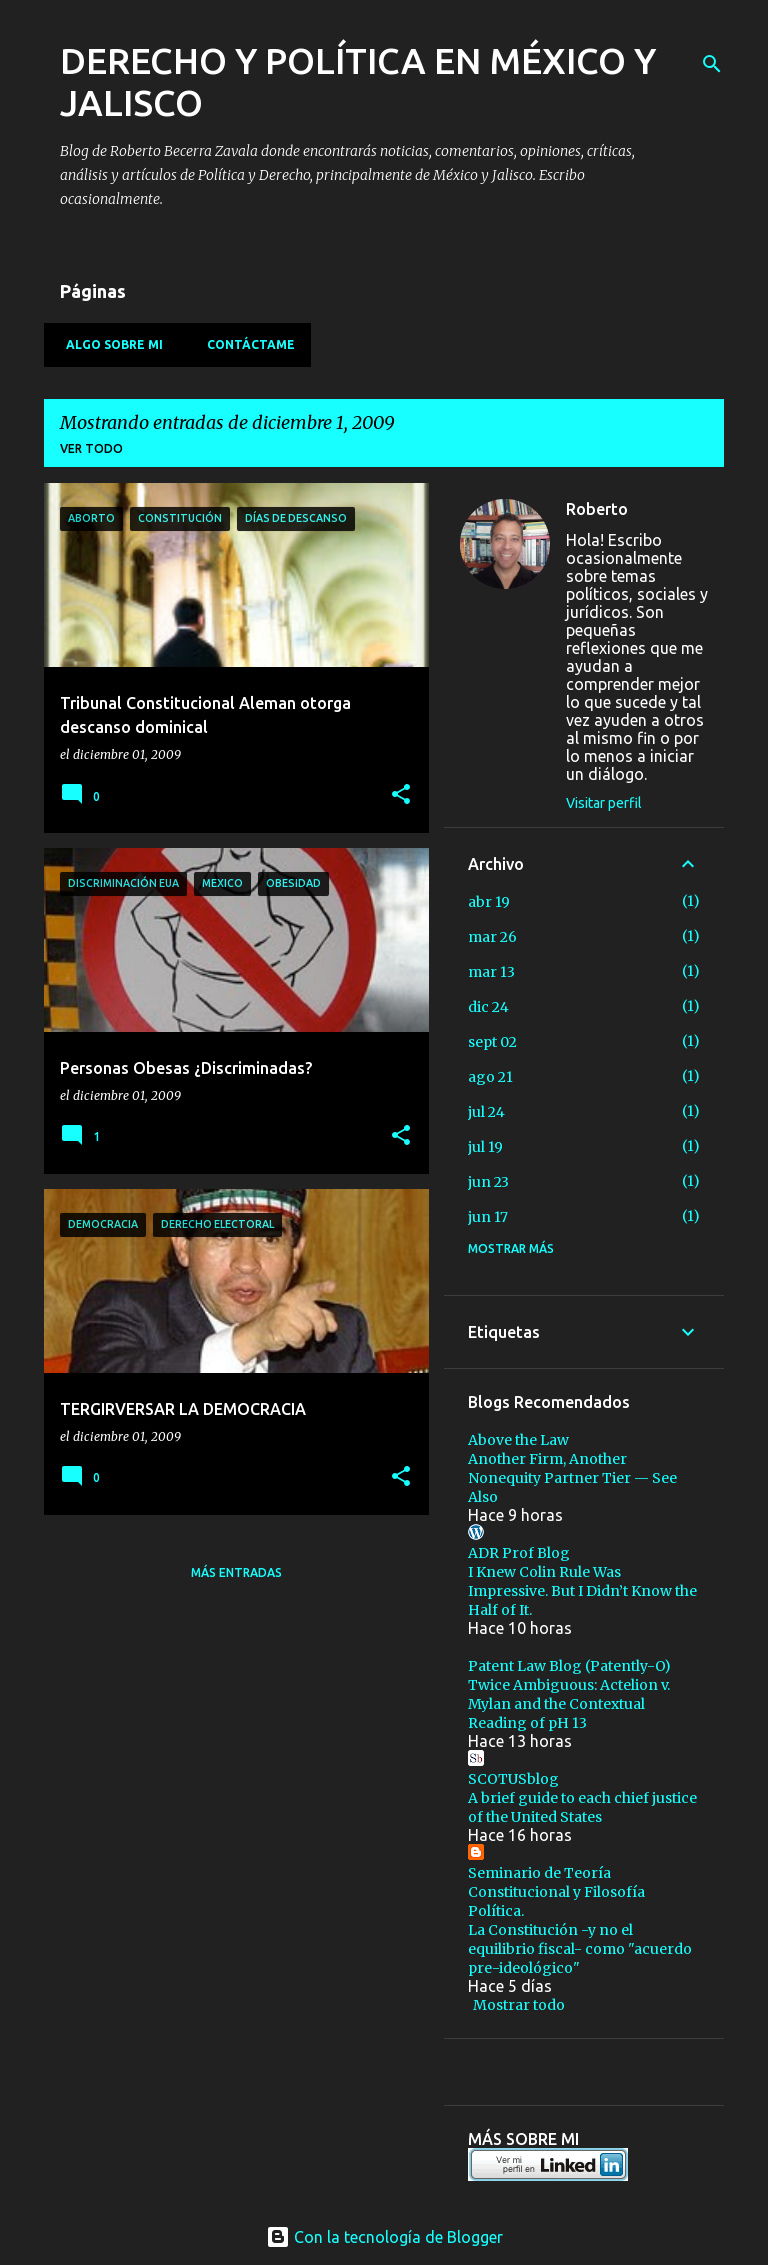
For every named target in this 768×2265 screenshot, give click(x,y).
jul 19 (485, 1147)
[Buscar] (712, 64)
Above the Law (518, 1440)
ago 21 (490, 1077)
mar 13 (491, 972)
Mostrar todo (519, 2005)
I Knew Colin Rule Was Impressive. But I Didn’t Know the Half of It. (582, 1591)
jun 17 (488, 1217)
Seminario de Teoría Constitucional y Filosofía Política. (556, 1892)
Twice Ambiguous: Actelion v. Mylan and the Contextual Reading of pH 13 (569, 1704)
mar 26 (492, 937)
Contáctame (245, 344)
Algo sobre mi (108, 344)
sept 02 (492, 1042)
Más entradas (236, 1572)
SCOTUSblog (513, 1779)
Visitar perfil (604, 803)
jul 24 (486, 1112)
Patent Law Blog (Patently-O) (569, 1666)
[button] (401, 795)
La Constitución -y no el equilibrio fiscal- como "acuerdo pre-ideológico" (580, 1949)
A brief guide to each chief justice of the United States (582, 1807)
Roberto (597, 509)
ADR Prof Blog (519, 1553)
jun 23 (488, 1182)
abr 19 (489, 902)
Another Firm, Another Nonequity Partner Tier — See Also (572, 1478)
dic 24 (488, 1007)
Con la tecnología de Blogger (384, 2237)
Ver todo (91, 448)
